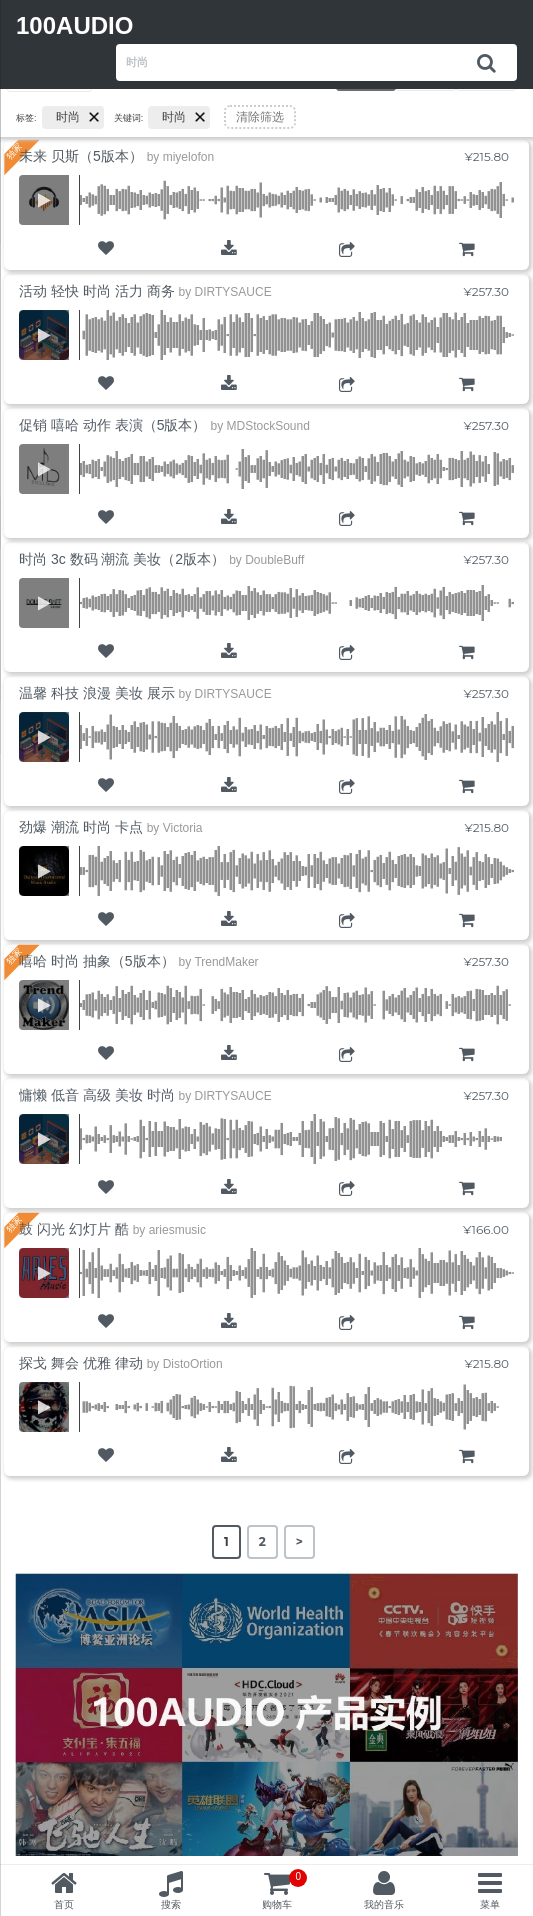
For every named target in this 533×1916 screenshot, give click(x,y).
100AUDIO (74, 25)
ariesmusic (177, 1230)
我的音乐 (384, 1904)
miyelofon (188, 157)
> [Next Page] (299, 1541)
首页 (64, 1904)
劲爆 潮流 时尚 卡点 (81, 827)
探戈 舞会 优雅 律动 (81, 1363)
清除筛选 (260, 117)
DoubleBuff (274, 560)
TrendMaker (226, 962)
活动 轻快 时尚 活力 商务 (97, 291)
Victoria (183, 828)
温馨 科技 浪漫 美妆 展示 (97, 693)
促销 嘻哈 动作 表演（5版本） (112, 425)
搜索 (171, 1904)
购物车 (466, 266)
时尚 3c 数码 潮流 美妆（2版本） (122, 559)
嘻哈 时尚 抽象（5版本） (97, 961)
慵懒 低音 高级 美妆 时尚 (97, 1095)
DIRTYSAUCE (233, 292)
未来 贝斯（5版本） (81, 156)
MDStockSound (267, 426)
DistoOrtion (193, 1364)
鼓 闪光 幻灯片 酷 (74, 1229)
